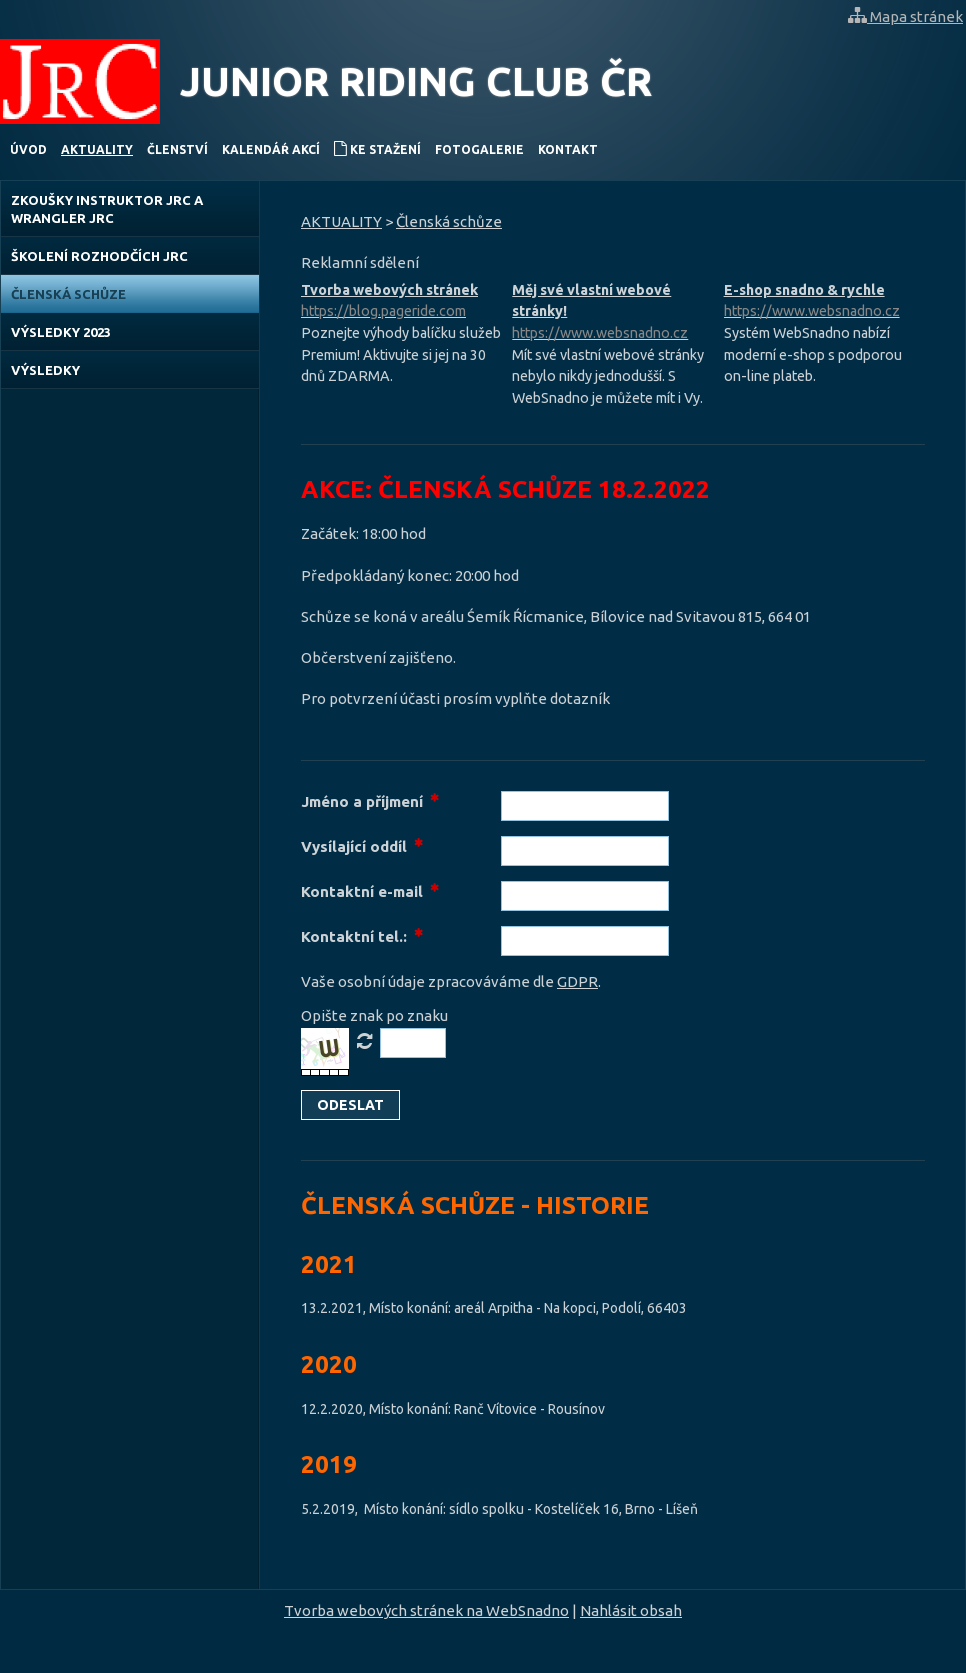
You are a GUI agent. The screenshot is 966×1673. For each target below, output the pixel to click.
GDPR (577, 981)
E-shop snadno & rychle (824, 302)
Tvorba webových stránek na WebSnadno (426, 1610)
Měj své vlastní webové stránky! (612, 313)
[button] (350, 1105)
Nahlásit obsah (631, 1610)
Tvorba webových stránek (401, 302)
